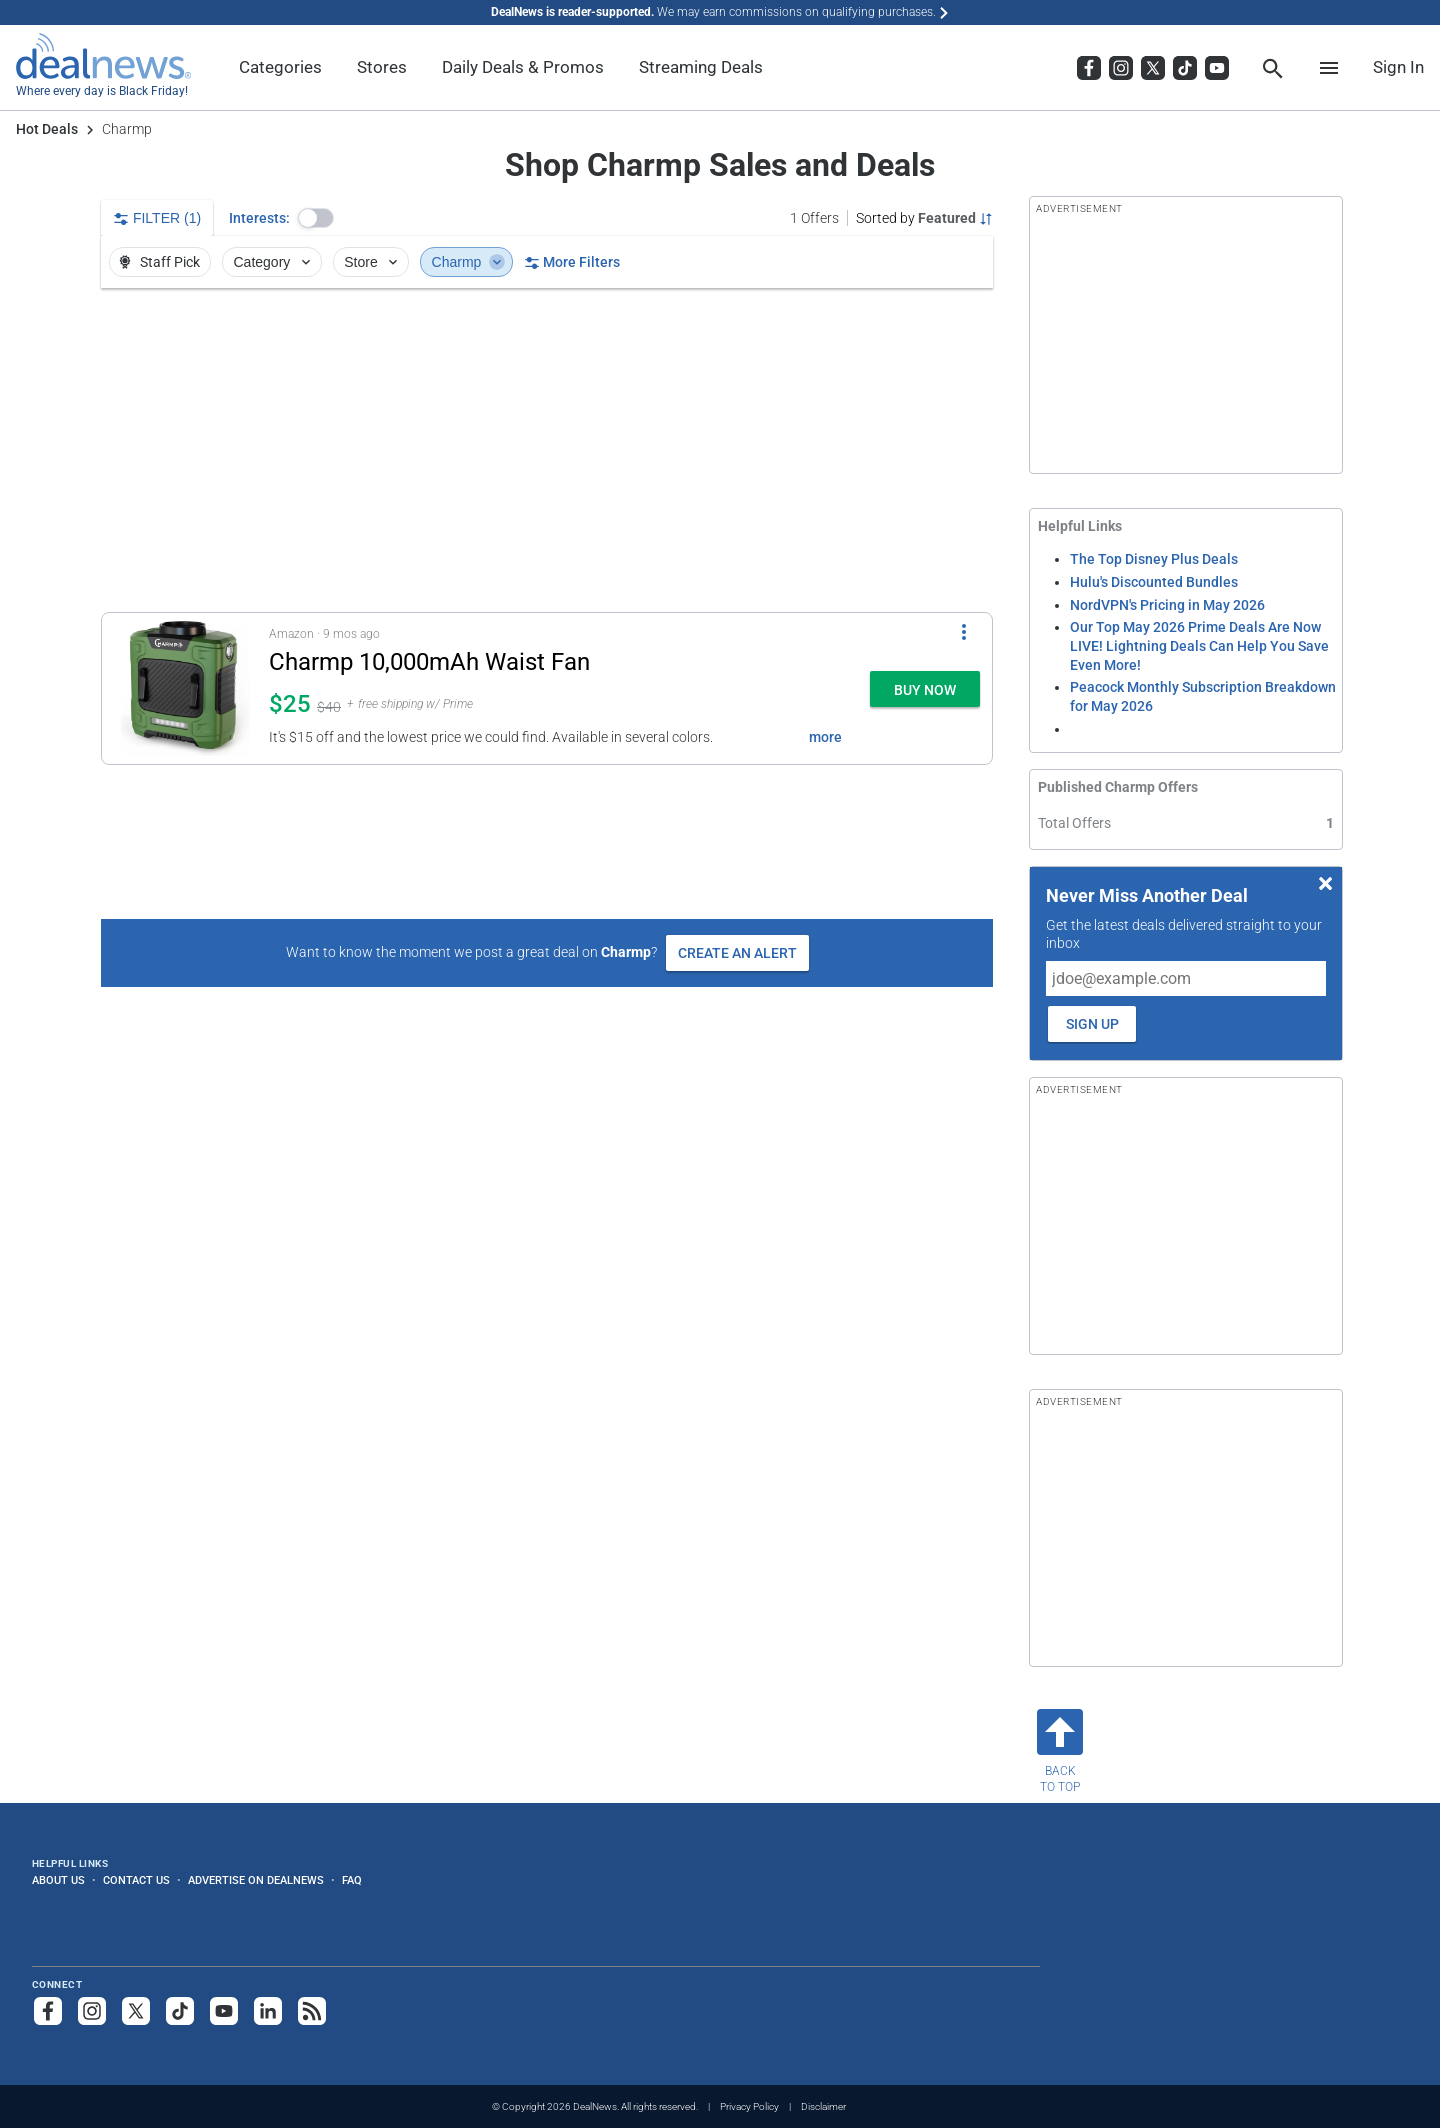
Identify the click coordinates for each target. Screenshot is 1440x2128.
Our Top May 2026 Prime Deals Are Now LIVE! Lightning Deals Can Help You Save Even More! (1199, 645)
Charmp (468, 262)
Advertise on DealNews (256, 1880)
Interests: (259, 218)
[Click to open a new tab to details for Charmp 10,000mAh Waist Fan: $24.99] (185, 688)
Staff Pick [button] (158, 262)
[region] (547, 450)
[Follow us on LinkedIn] (268, 2011)
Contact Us (136, 1880)
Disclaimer (823, 2106)
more (825, 737)
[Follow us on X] (136, 2011)
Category (274, 262)
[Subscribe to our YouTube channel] (224, 2011)
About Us (58, 1880)
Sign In (1398, 67)
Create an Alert (737, 953)
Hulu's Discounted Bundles (1154, 582)
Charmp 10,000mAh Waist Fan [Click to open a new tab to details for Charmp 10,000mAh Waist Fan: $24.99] (429, 662)
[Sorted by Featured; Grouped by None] (924, 218)
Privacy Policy (749, 2106)
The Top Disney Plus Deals (1154, 559)
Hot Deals (47, 129)
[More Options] (964, 631)
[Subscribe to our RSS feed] (312, 2011)
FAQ (352, 1880)
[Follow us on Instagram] (92, 2011)
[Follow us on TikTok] (180, 2011)
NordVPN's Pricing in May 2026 (1167, 605)
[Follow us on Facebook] (48, 2011)
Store (372, 262)
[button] (316, 218)
